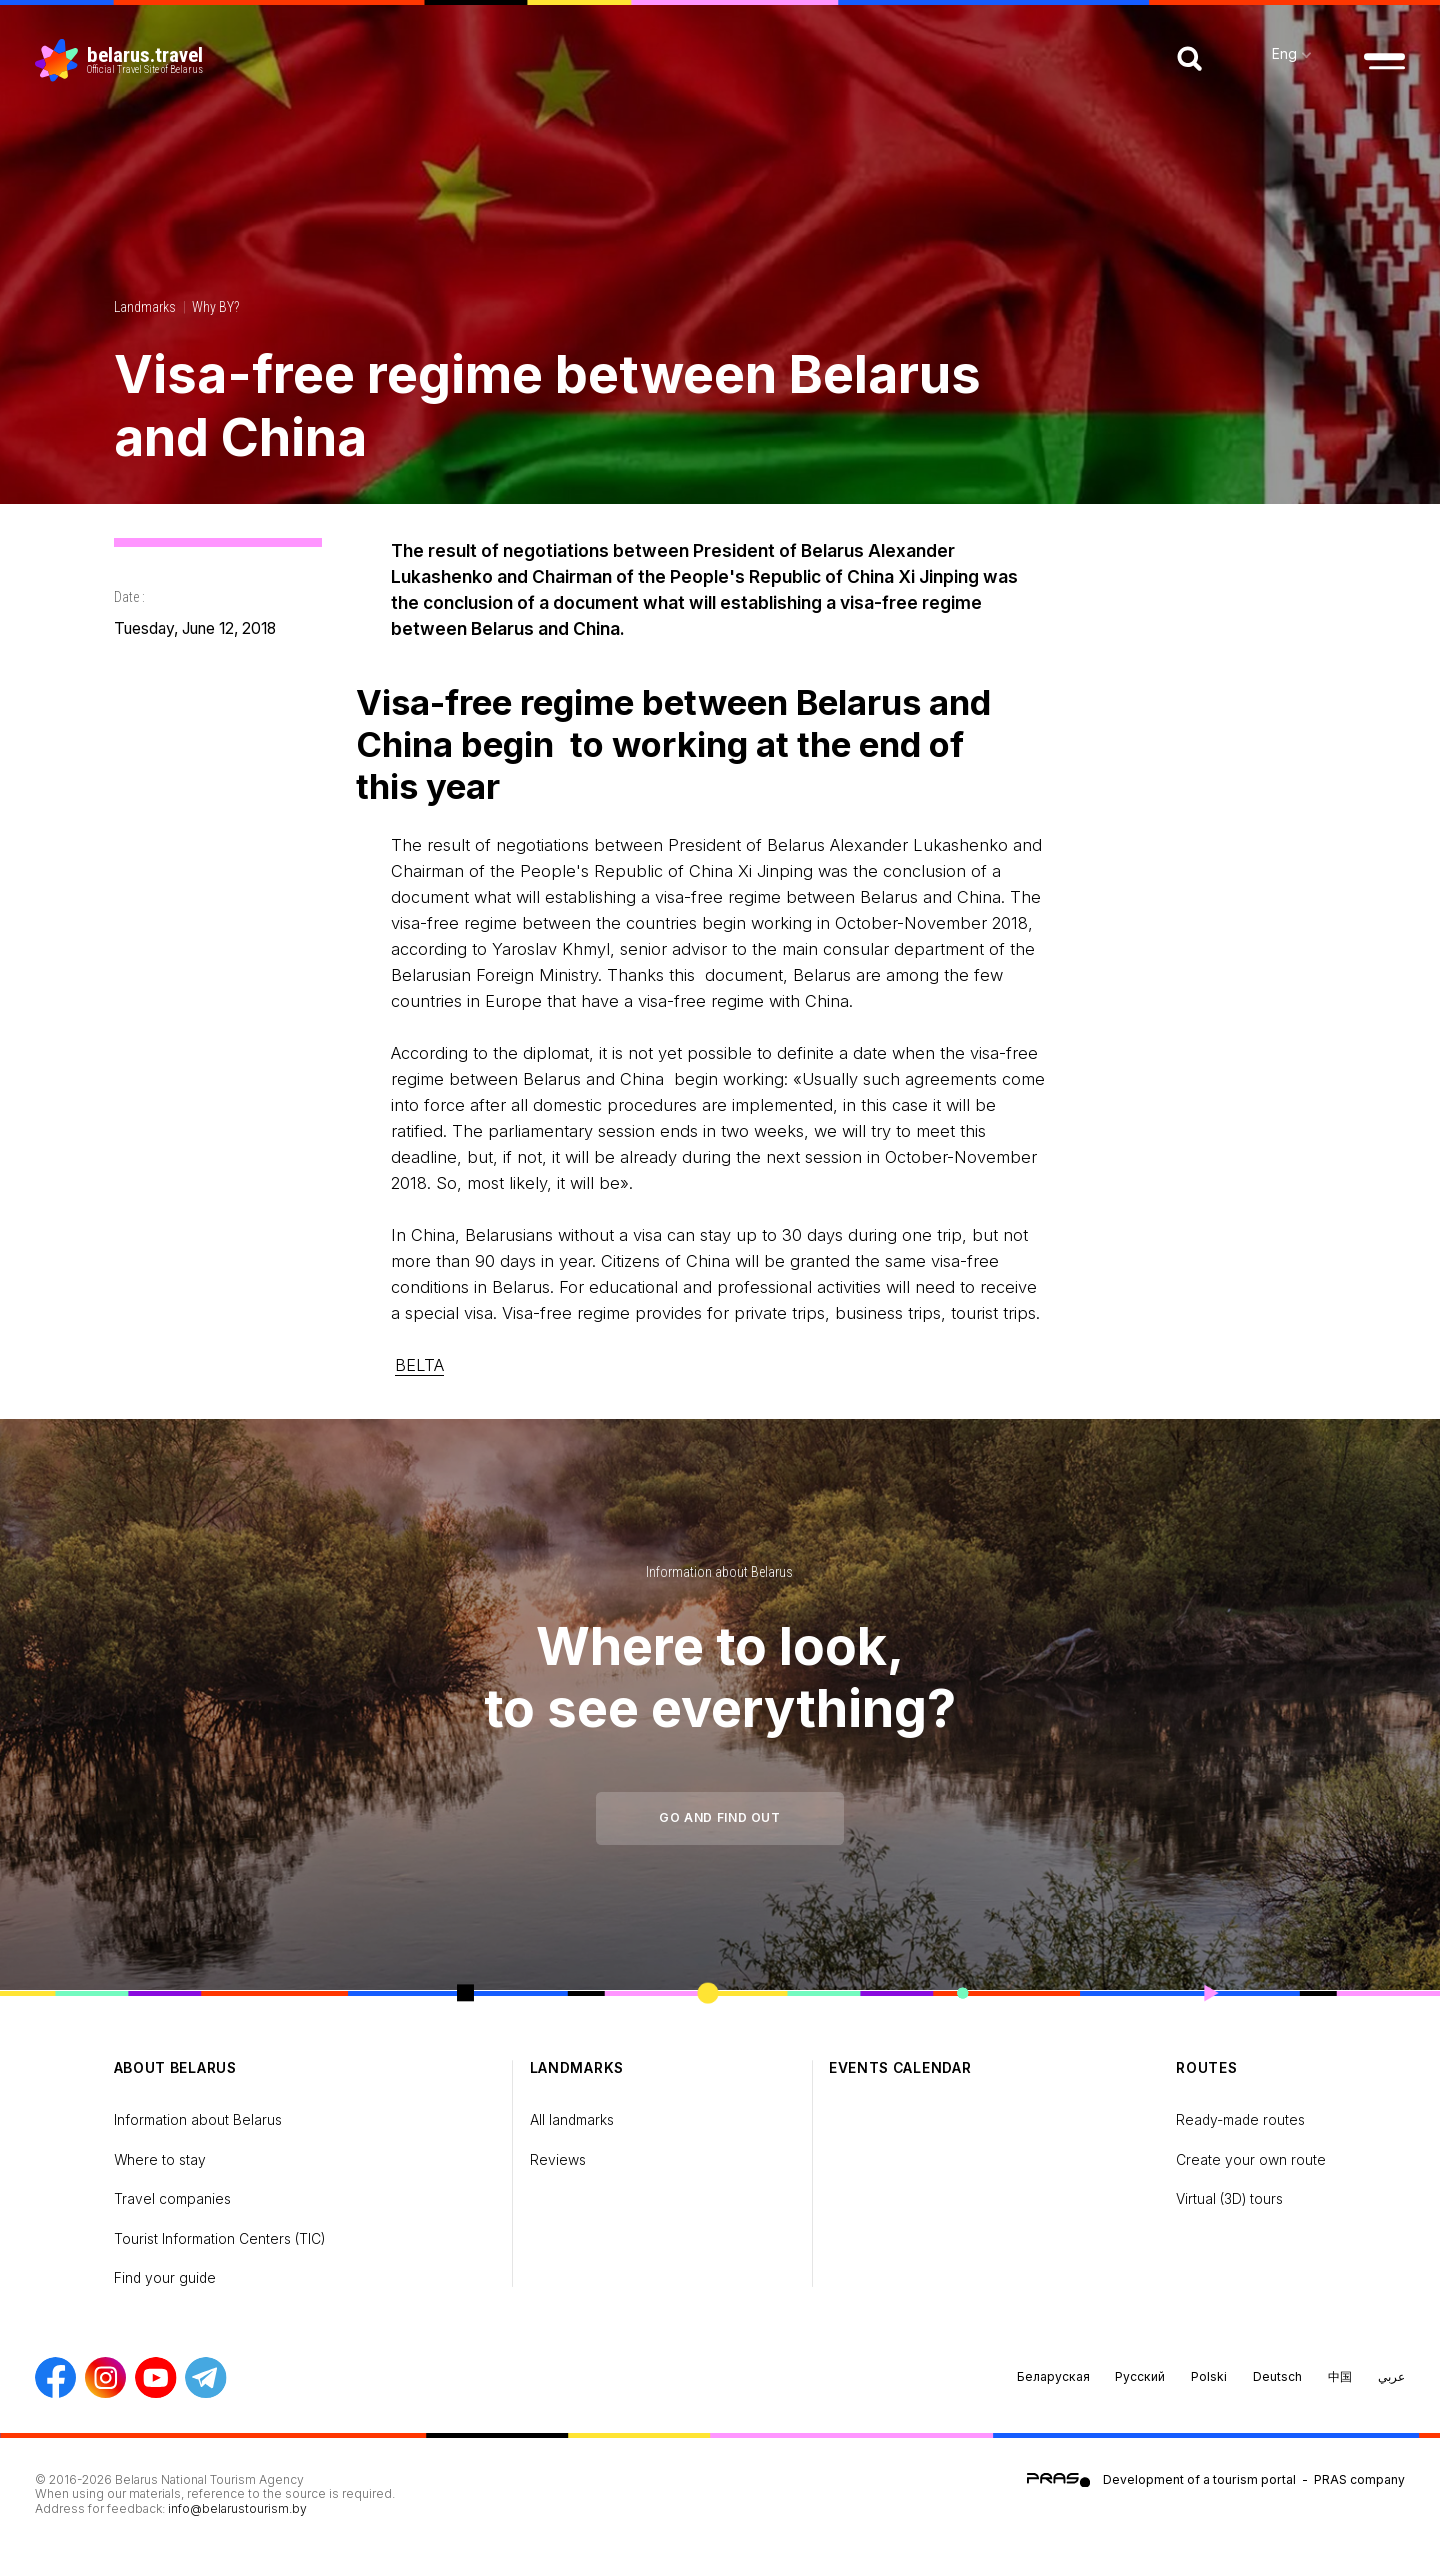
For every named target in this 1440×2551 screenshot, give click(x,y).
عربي (1391, 2376)
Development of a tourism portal (1199, 2479)
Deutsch (1277, 2376)
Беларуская (1053, 2376)
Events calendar (900, 2068)
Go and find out (719, 1817)
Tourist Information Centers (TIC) (219, 2239)
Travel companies (172, 2199)
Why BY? (215, 307)
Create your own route (1251, 2160)
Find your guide (165, 2278)
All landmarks (572, 2120)
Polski (1209, 2376)
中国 (1340, 2376)
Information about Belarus (719, 1572)
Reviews (558, 2160)
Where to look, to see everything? (720, 1677)
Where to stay (160, 2160)
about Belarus (175, 2068)
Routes (1206, 2068)
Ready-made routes (1240, 2120)
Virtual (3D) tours (1229, 2199)
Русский (1140, 2376)
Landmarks (145, 307)
